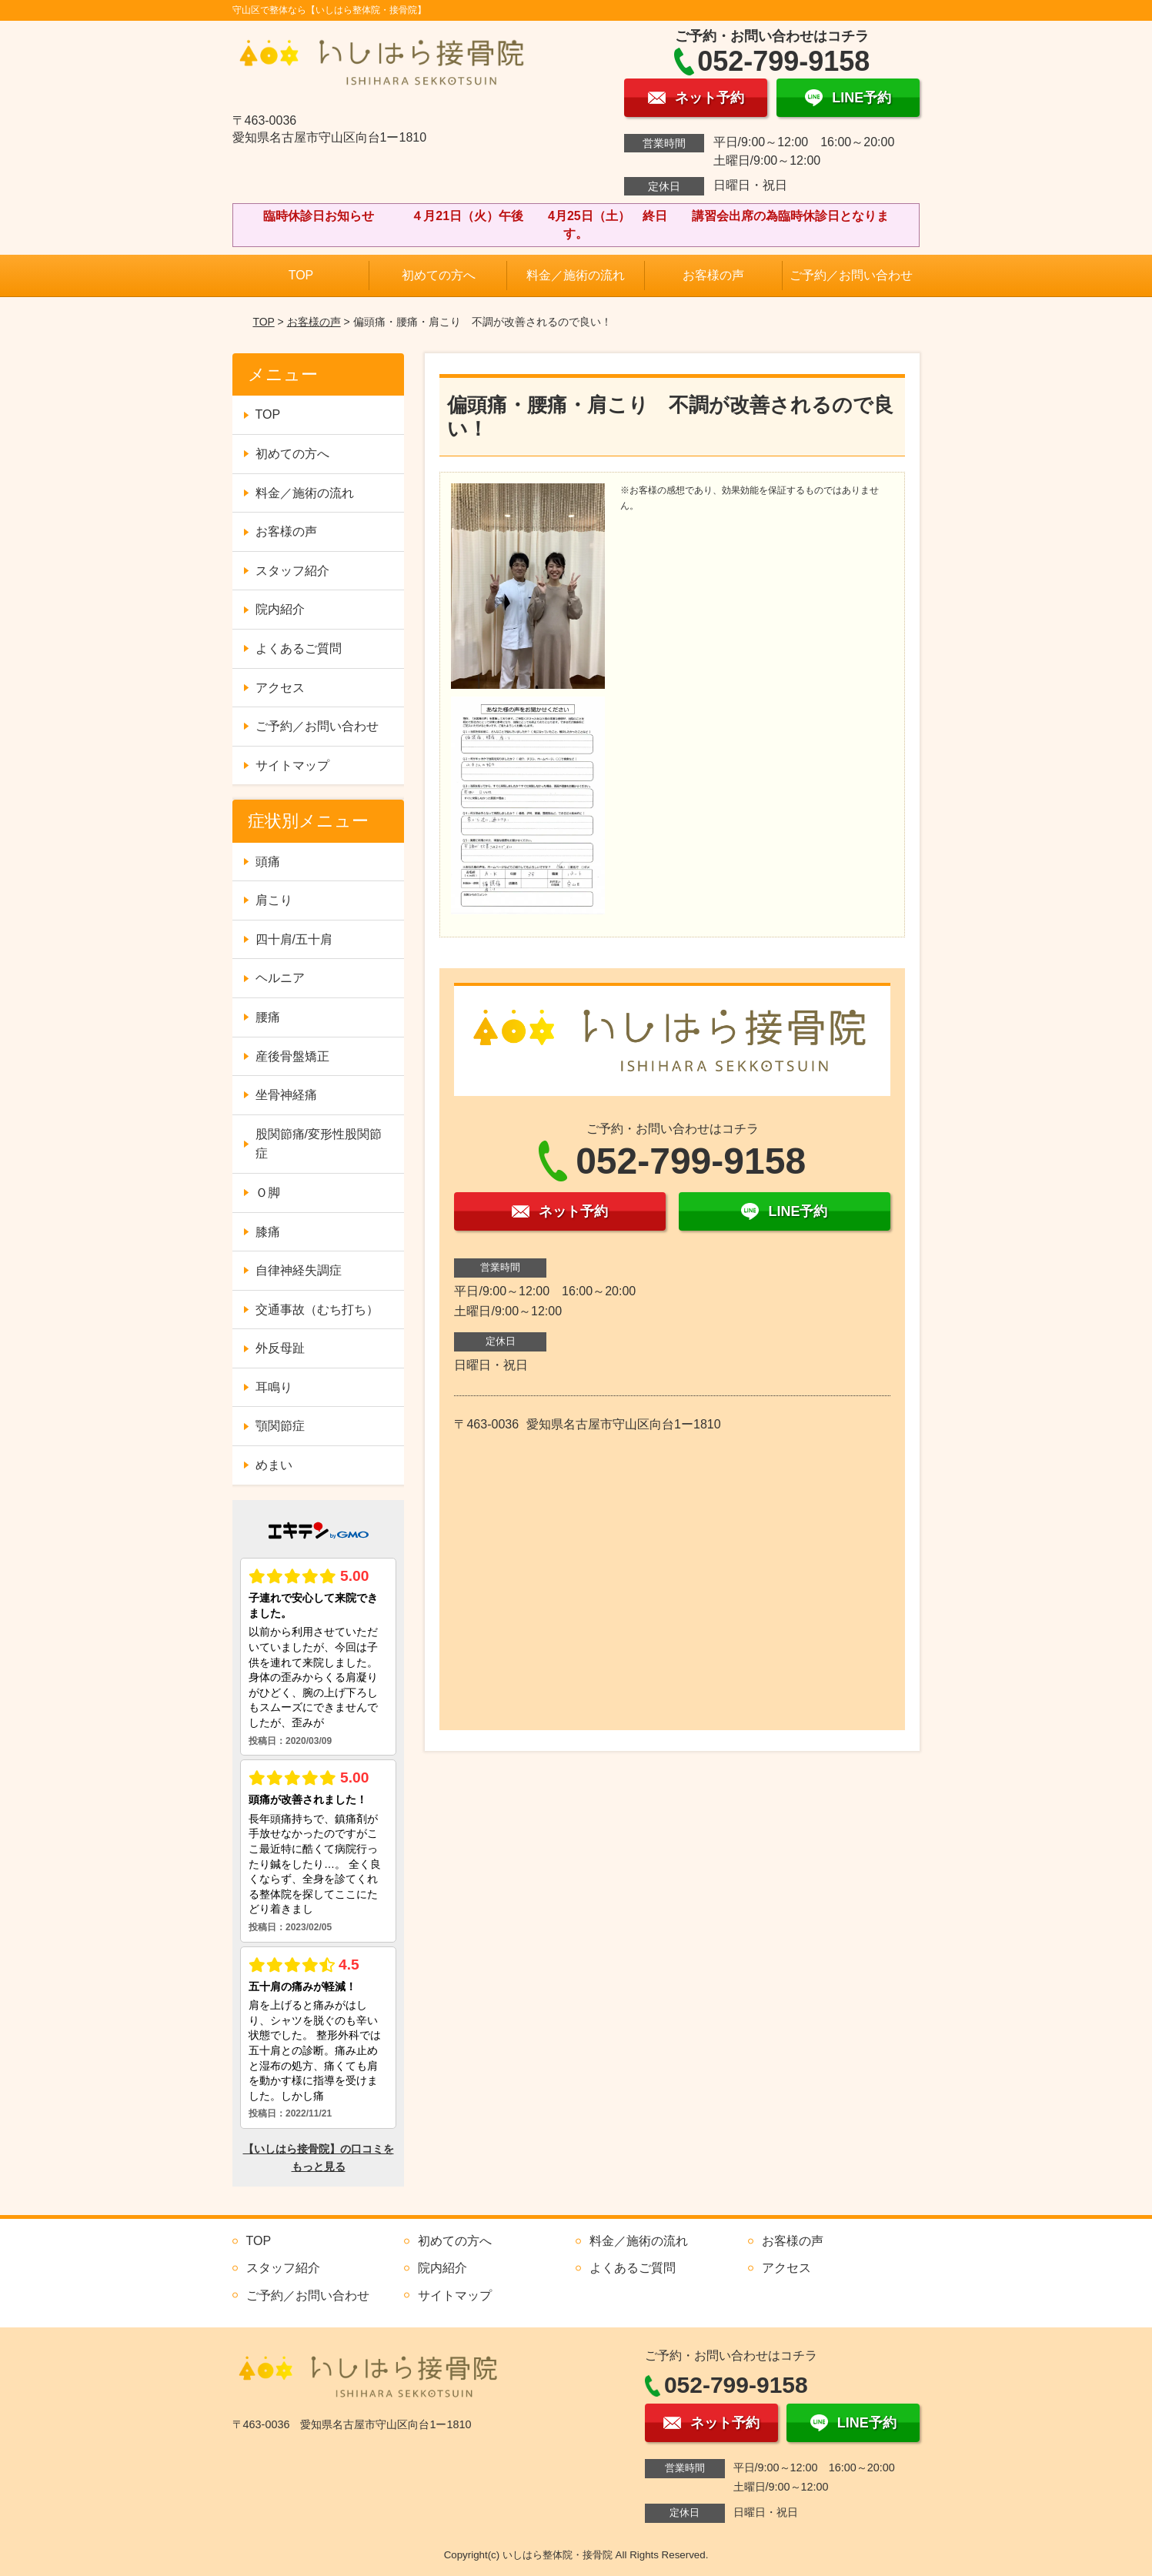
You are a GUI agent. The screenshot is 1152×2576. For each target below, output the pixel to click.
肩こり (273, 900)
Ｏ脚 (267, 1192)
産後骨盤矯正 (292, 1056)
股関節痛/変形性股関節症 (318, 1144)
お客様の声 (713, 275)
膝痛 (267, 1231)
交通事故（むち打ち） (317, 1309)
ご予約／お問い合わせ (851, 275)
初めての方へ (439, 275)
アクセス (280, 687)
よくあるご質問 (298, 648)
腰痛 (267, 1017)
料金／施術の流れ (575, 275)
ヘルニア (280, 977)
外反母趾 (280, 1348)
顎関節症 (280, 1425)
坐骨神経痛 (286, 1094)
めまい (273, 1465)
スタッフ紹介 (292, 570)
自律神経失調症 (298, 1270)
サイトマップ (292, 765)
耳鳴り (273, 1387)
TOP (301, 275)
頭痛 (267, 861)
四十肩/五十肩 (293, 939)
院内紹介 (280, 609)
